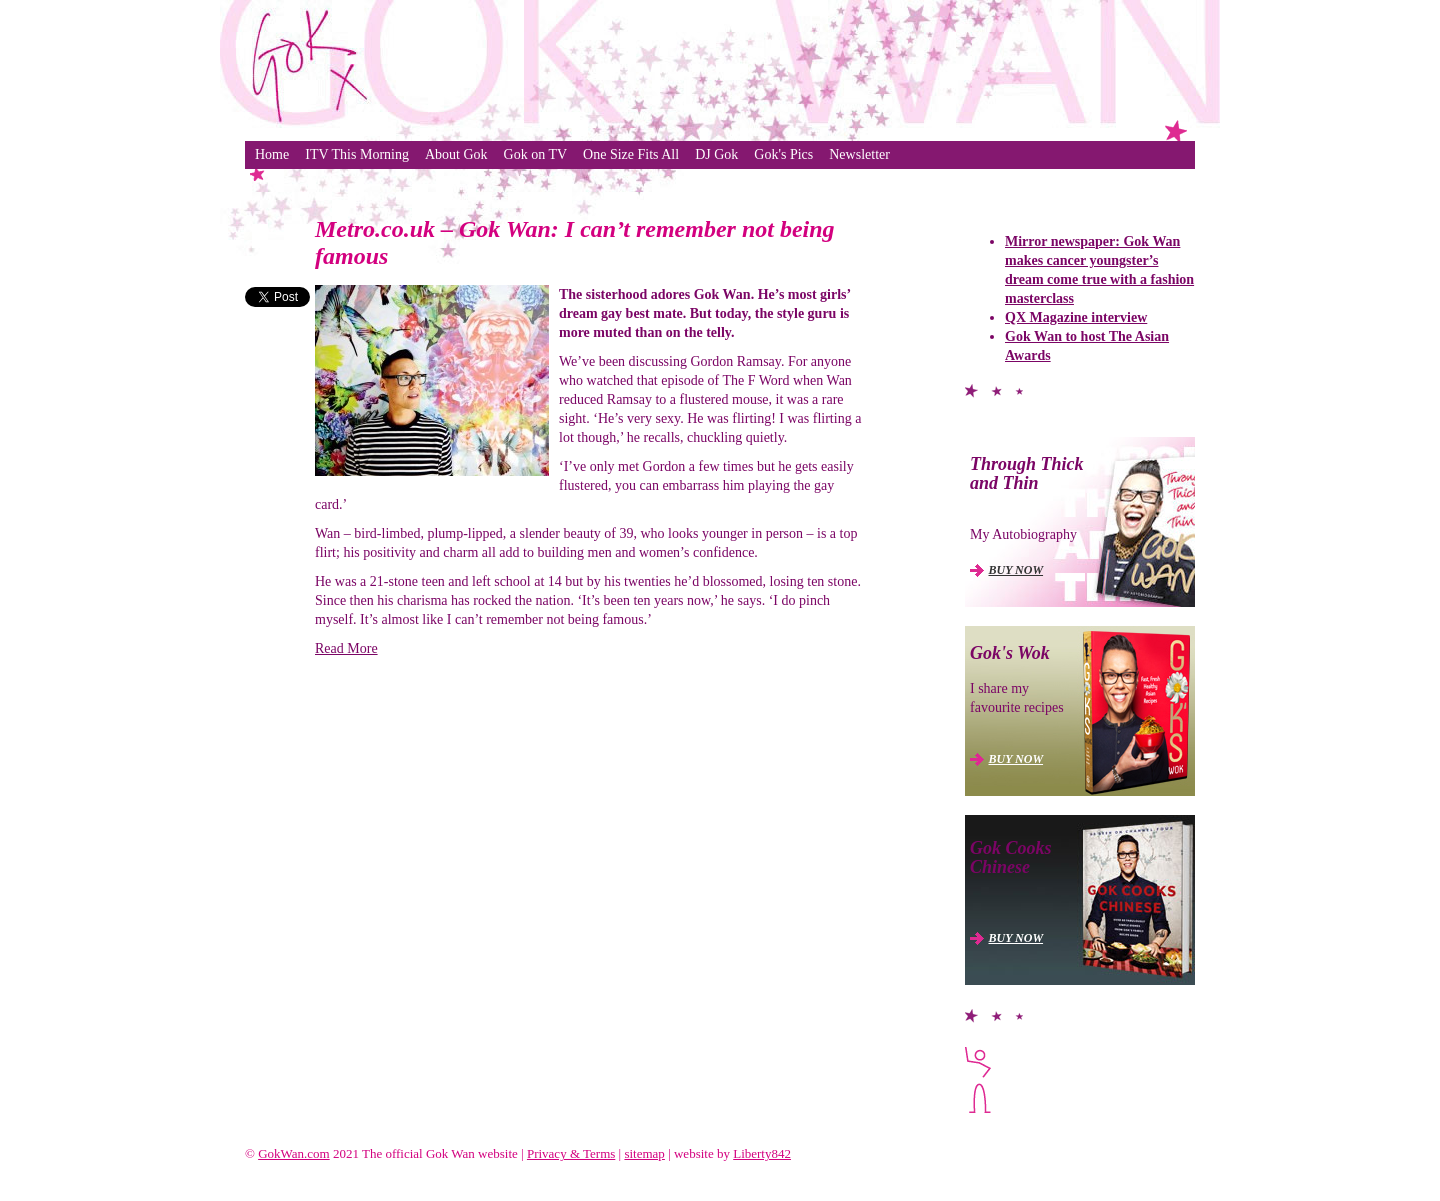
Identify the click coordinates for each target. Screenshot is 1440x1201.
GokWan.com (294, 1153)
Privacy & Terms (571, 1153)
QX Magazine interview (1076, 317)
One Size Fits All (631, 154)
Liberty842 (762, 1153)
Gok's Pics (783, 154)
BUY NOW (1016, 570)
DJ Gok (716, 154)
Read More (346, 648)
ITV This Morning (357, 154)
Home (272, 154)
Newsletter (859, 154)
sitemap (644, 1153)
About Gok (456, 154)
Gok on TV (536, 154)
